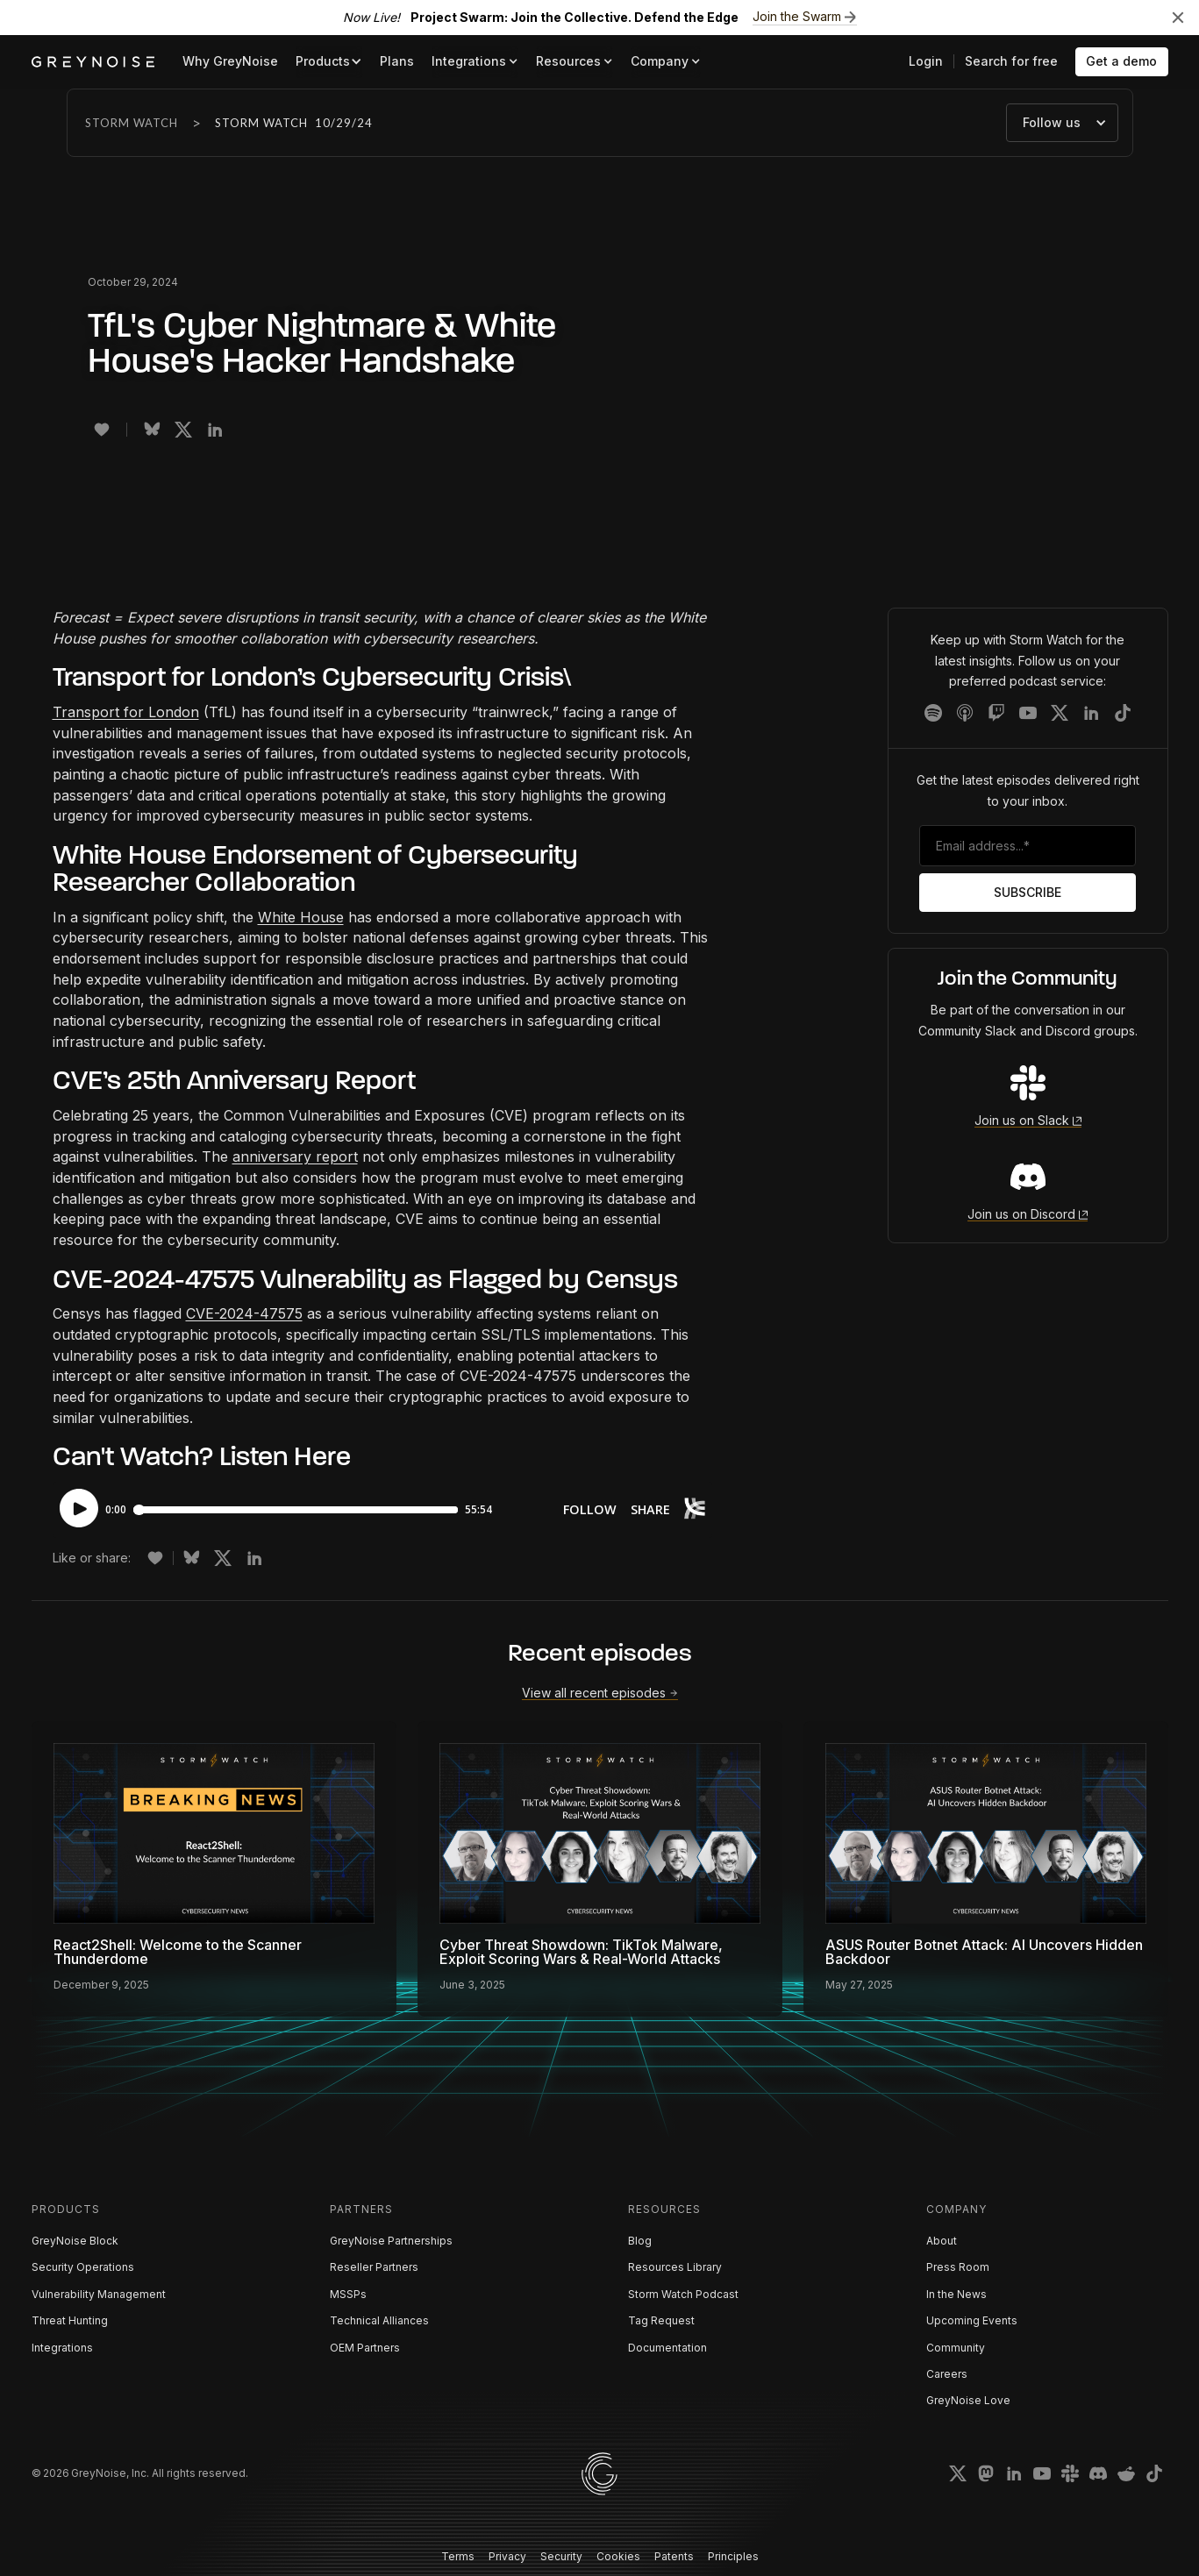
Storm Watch (131, 123)
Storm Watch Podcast (683, 2294)
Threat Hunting (70, 2320)
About (941, 2240)
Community (955, 2347)
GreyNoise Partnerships (391, 2240)
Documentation (667, 2347)
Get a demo (1121, 60)
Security (561, 2556)
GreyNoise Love (968, 2400)
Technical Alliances (379, 2320)
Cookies (618, 2556)
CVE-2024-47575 (244, 1313)
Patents (674, 2556)
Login (926, 60)
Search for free (1011, 60)
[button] (329, 62)
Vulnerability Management (99, 2294)
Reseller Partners (374, 2267)
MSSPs (348, 2294)
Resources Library (675, 2267)
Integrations (62, 2347)
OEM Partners (365, 2347)
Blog (640, 2240)
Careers (946, 2373)
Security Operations (83, 2267)
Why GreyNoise (230, 60)
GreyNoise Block (75, 2240)
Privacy (507, 2556)
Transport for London (126, 712)
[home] (93, 62)
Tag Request (661, 2320)
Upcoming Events (971, 2320)
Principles (733, 2556)
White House (301, 917)
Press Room (957, 2267)
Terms (458, 2556)
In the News (956, 2294)
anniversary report (295, 1156)
